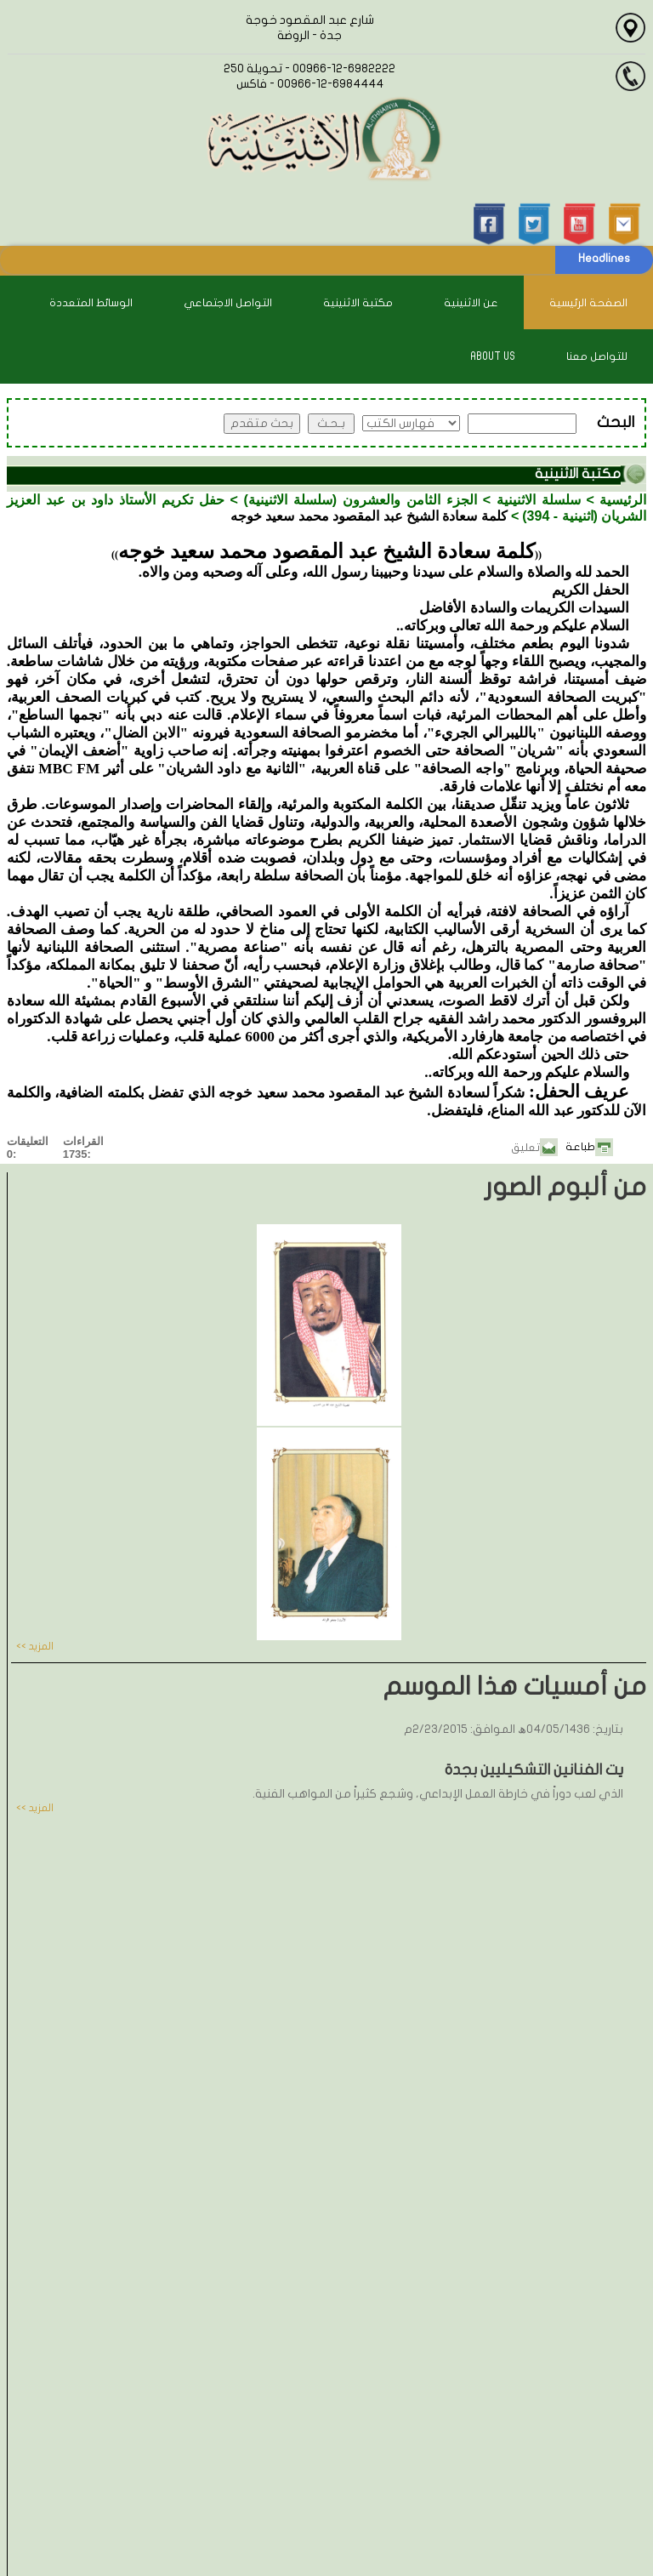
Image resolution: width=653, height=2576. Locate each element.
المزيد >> (35, 1646)
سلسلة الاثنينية (539, 500)
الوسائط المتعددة (91, 303)
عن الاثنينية (471, 303)
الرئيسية (622, 500)
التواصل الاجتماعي (228, 303)
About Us (492, 356)
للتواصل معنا (596, 356)
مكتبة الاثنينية (358, 303)
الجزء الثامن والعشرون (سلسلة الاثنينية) (360, 500)
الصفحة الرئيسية (588, 303)
